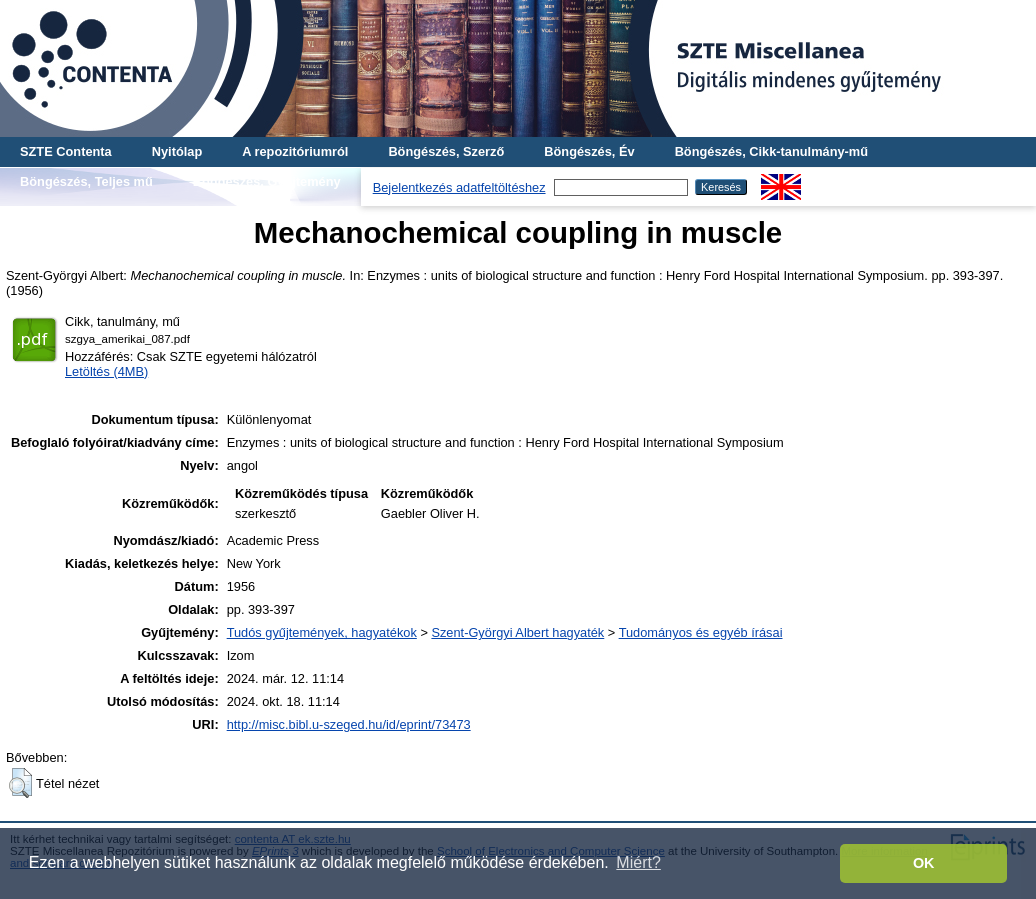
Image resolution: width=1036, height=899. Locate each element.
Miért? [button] (638, 862)
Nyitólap (177, 151)
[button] (20, 783)
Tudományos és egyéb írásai (701, 632)
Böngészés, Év (589, 151)
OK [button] (924, 863)
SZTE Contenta (66, 151)
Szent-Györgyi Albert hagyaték (517, 632)
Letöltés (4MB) (106, 371)
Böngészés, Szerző (446, 151)
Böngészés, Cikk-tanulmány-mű (771, 151)
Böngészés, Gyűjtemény (267, 181)
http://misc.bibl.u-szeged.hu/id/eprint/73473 (349, 724)
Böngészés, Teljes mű (86, 181)
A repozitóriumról (295, 151)
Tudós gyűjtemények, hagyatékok (322, 632)
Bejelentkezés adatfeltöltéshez (459, 187)
